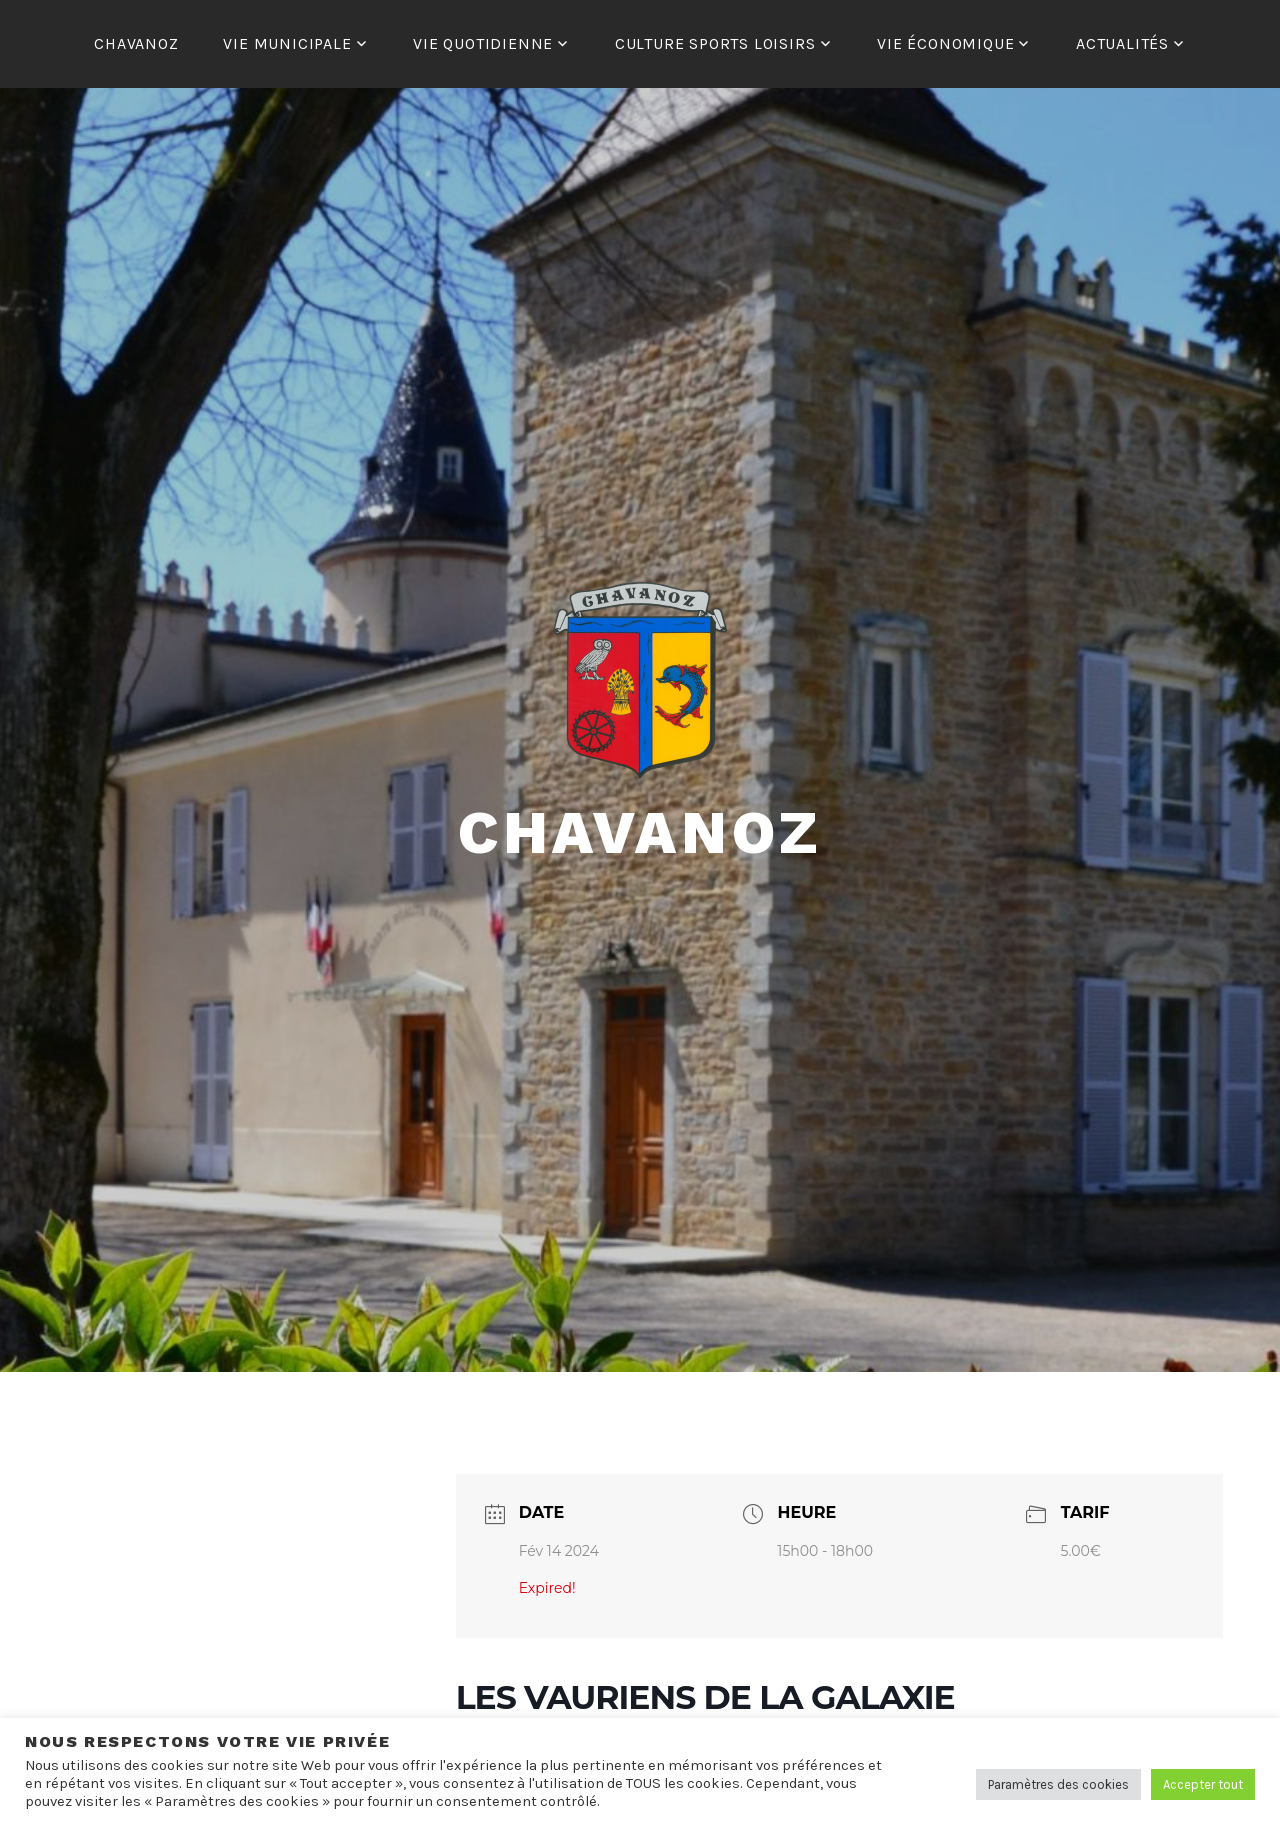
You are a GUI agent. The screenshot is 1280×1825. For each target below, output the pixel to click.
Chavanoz (640, 832)
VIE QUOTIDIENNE (483, 43)
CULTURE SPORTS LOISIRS (715, 43)
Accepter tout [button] (1203, 1784)
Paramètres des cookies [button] (1058, 1784)
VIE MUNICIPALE (287, 43)
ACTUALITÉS (1122, 43)
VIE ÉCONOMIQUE (945, 43)
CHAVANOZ (136, 43)
